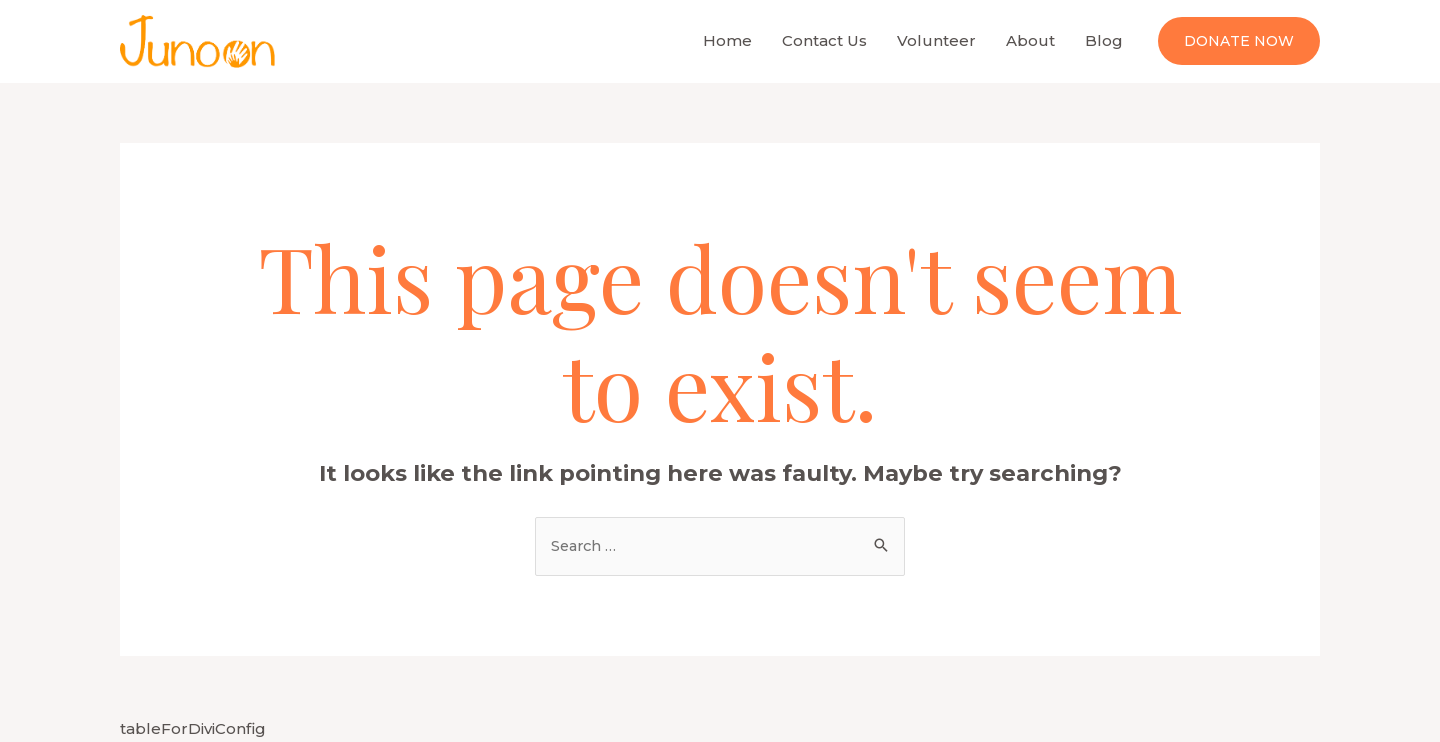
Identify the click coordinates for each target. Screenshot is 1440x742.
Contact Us (824, 40)
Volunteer (936, 40)
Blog (1104, 40)
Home (727, 40)
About (1030, 40)
